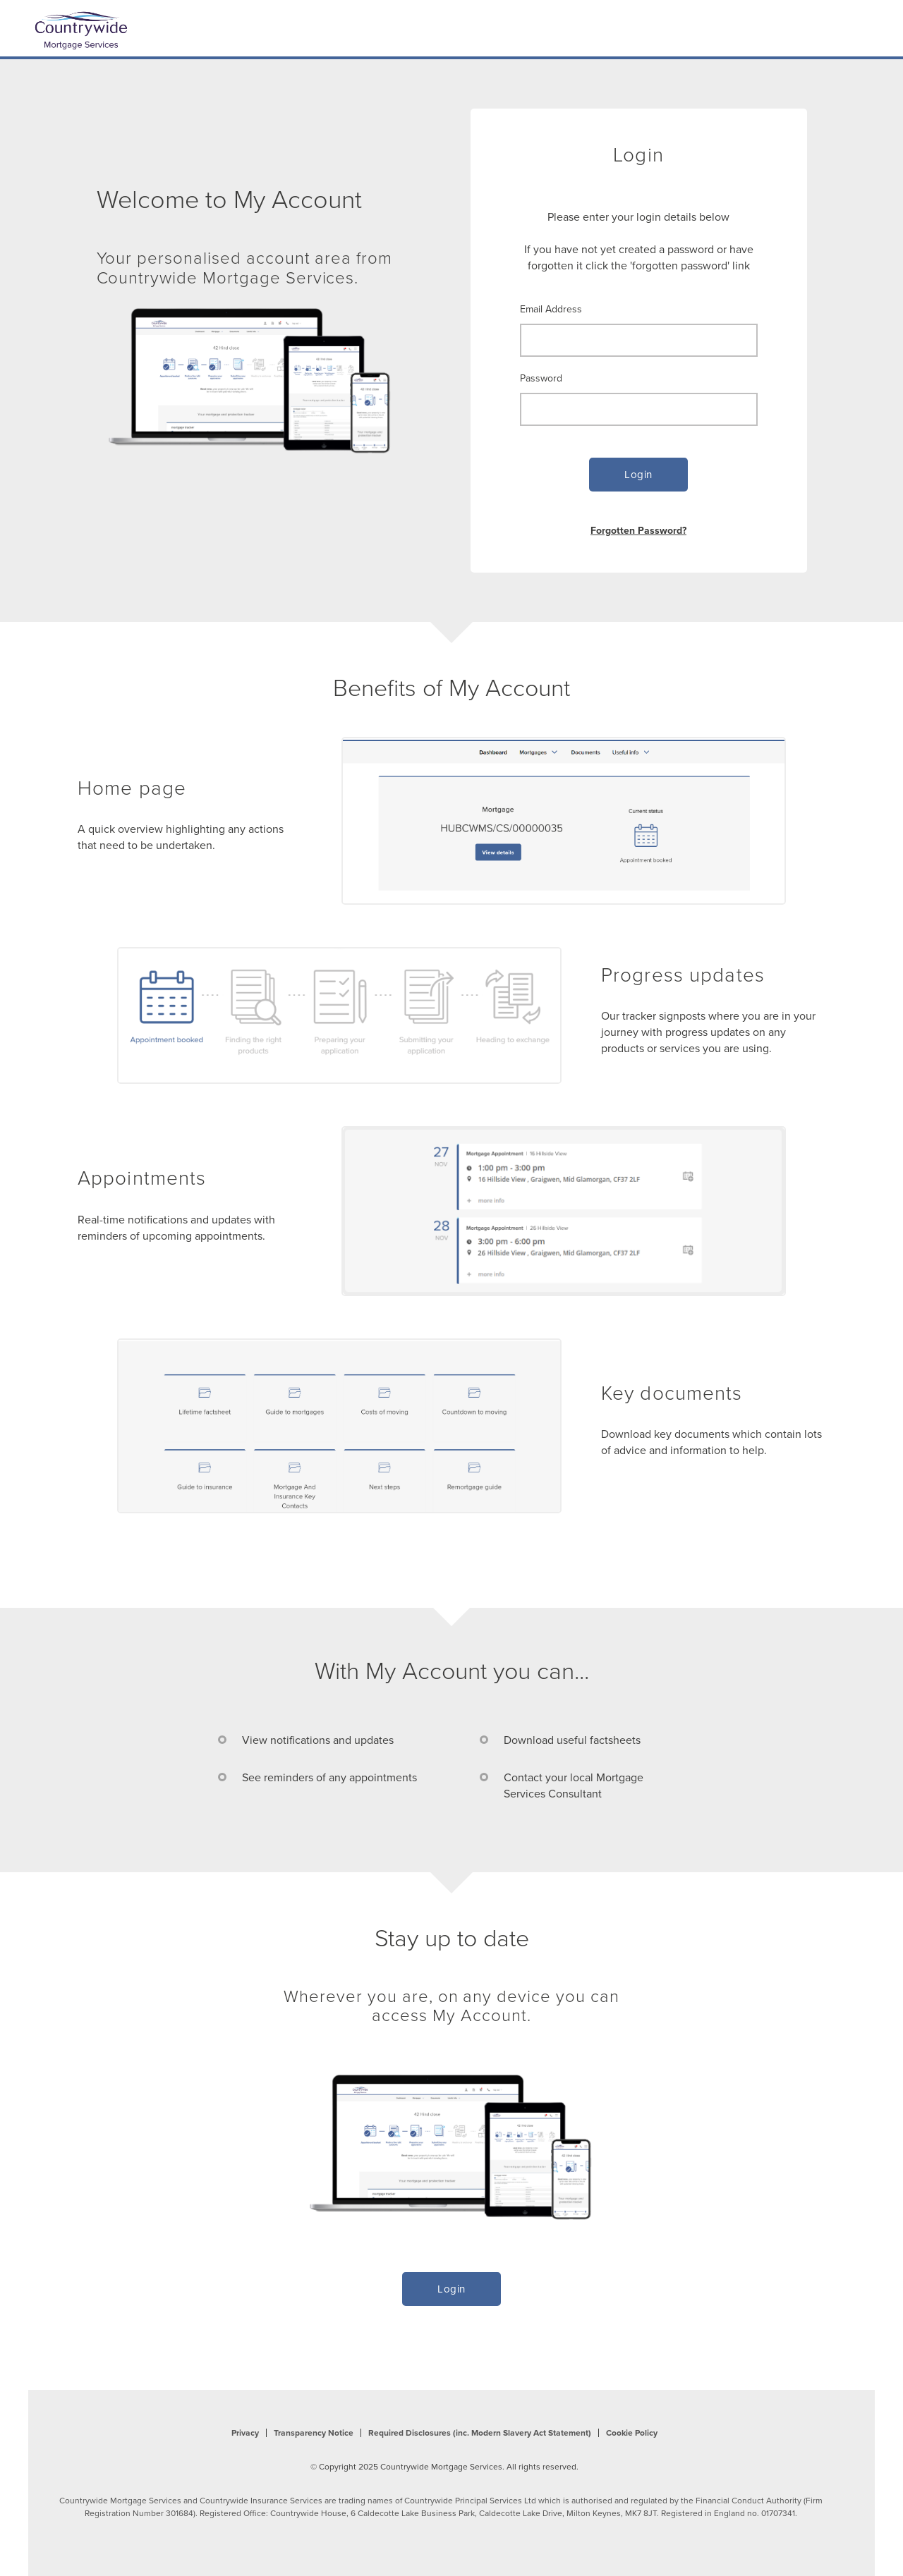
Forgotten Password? (638, 530)
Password (541, 378)
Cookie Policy (631, 2433)
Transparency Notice (313, 2433)
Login (638, 474)
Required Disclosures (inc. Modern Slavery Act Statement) (479, 2433)
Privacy (245, 2433)
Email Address (551, 309)
